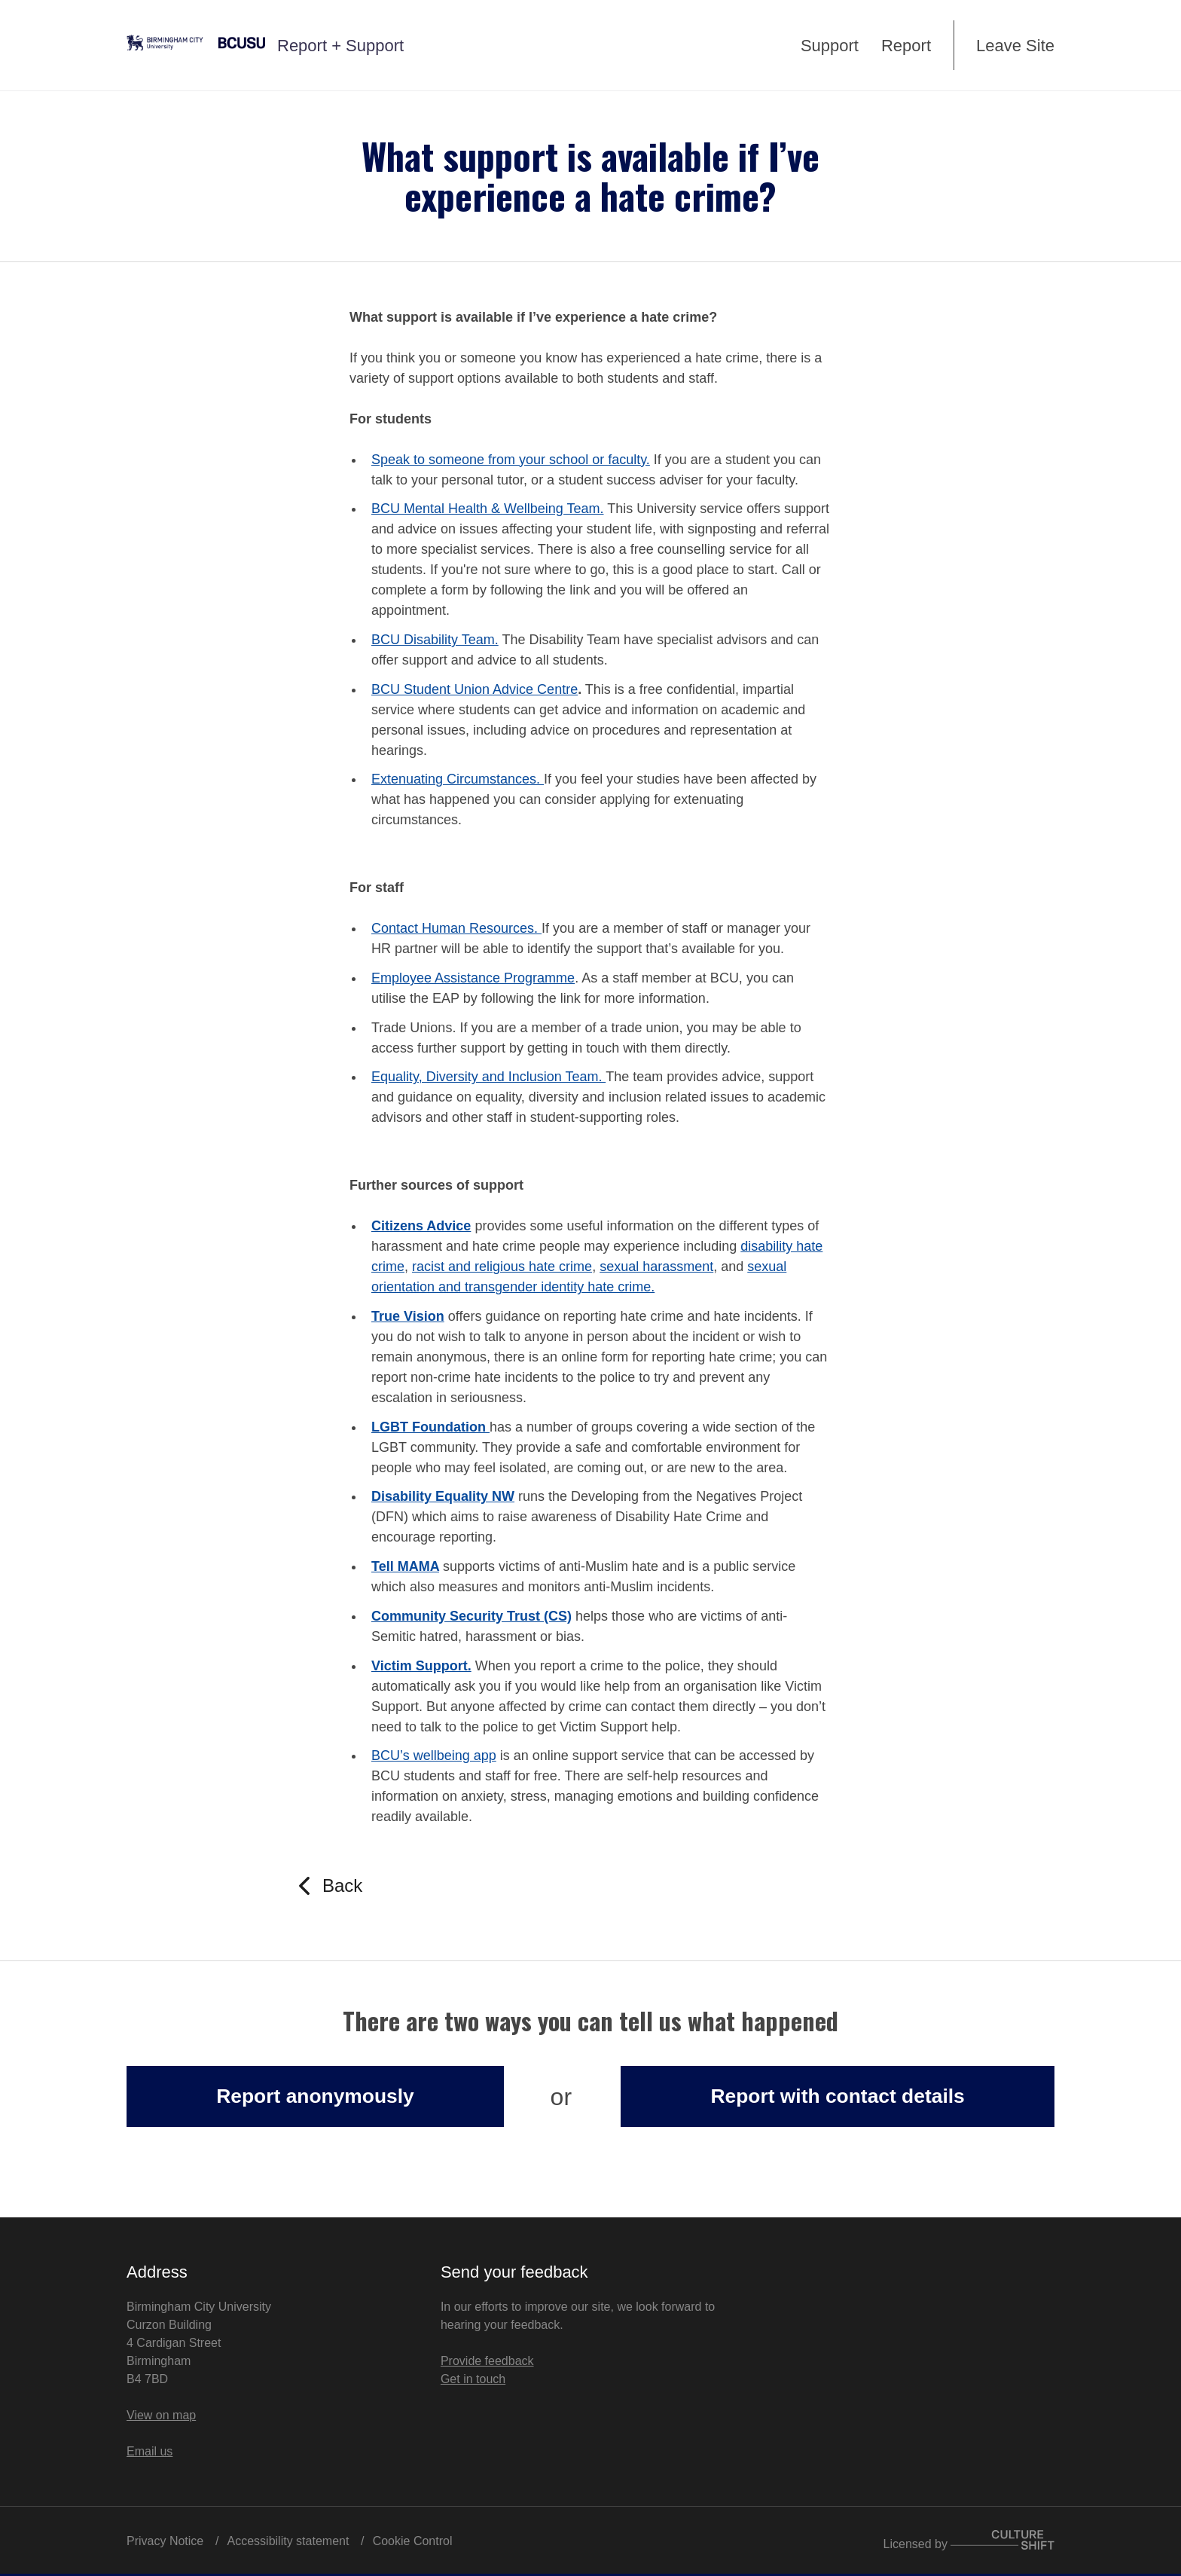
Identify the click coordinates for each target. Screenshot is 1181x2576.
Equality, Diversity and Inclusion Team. (488, 1076)
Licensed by (968, 2540)
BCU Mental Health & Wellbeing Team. (487, 508)
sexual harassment (656, 1266)
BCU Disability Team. (435, 639)
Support (830, 45)
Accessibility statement (288, 2541)
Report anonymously (315, 2096)
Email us (149, 2451)
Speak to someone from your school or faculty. (510, 459)
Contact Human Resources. (456, 928)
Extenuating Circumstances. (457, 779)
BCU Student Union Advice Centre (474, 689)
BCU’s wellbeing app (433, 1755)
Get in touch (473, 2379)
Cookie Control (413, 2541)
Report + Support (340, 45)
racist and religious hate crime (502, 1266)
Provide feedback (487, 2360)
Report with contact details (837, 2096)
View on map (161, 2415)
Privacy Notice (165, 2541)
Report (906, 45)
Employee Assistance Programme (473, 977)
